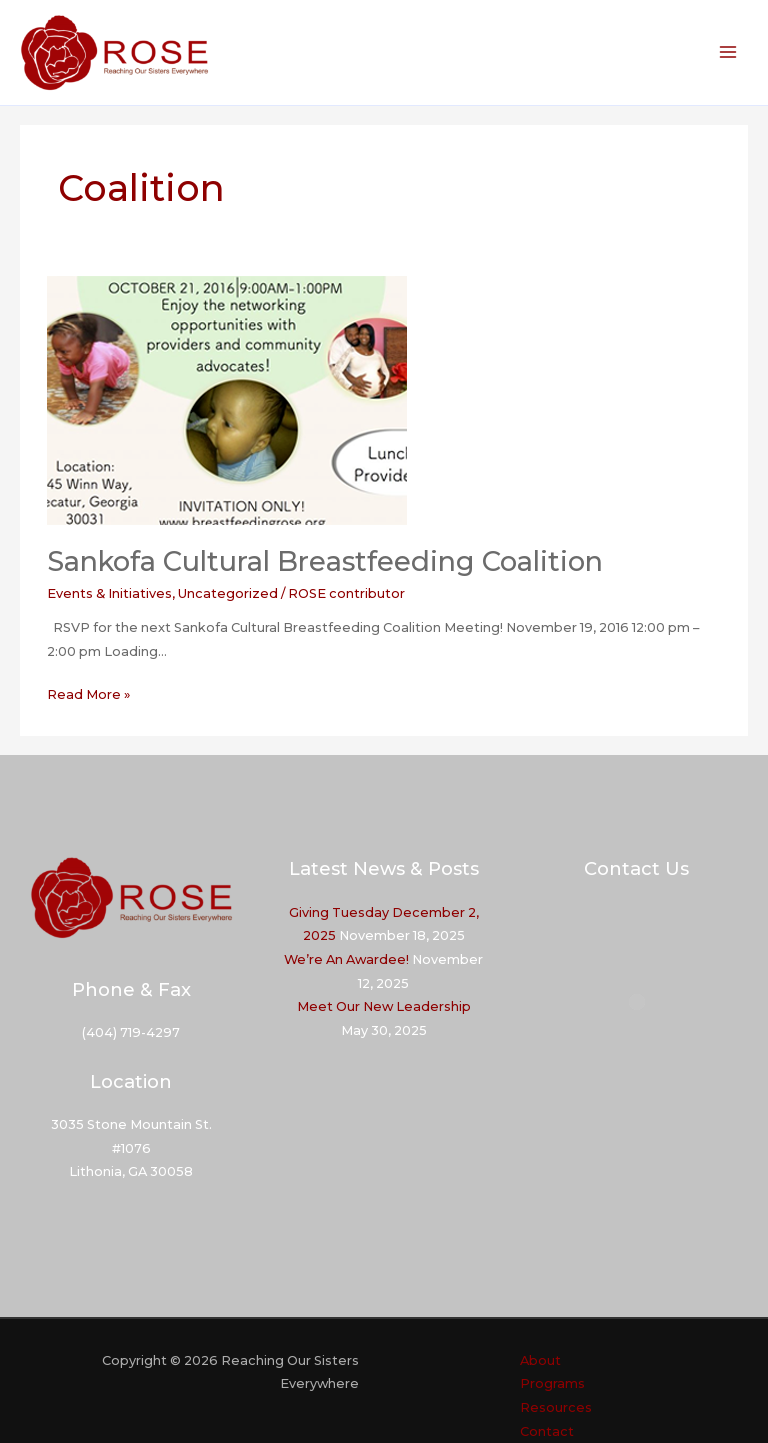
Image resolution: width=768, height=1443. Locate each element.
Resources (556, 1407)
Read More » (88, 695)
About (540, 1360)
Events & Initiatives (109, 593)
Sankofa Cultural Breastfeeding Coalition (325, 561)
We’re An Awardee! (346, 959)
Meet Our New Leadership (384, 1006)
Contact (547, 1431)
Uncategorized (228, 593)
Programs (552, 1383)
